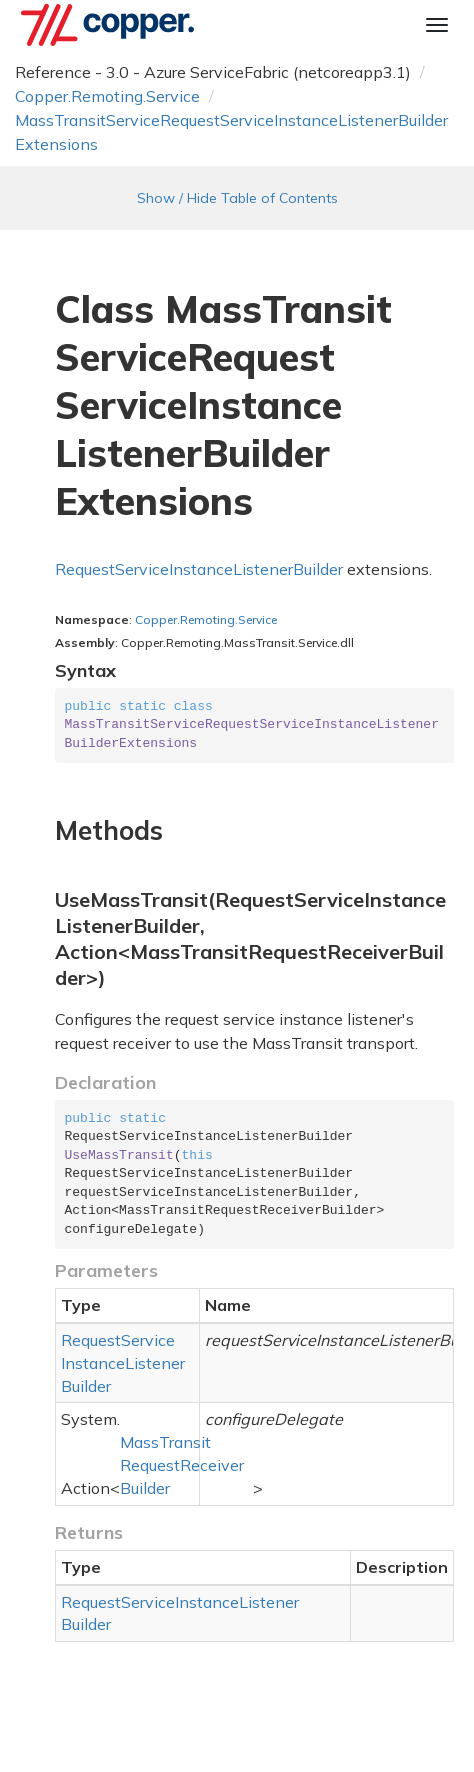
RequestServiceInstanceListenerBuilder (199, 569)
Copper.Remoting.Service (107, 96)
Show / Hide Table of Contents (237, 198)
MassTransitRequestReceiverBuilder (182, 1465)
